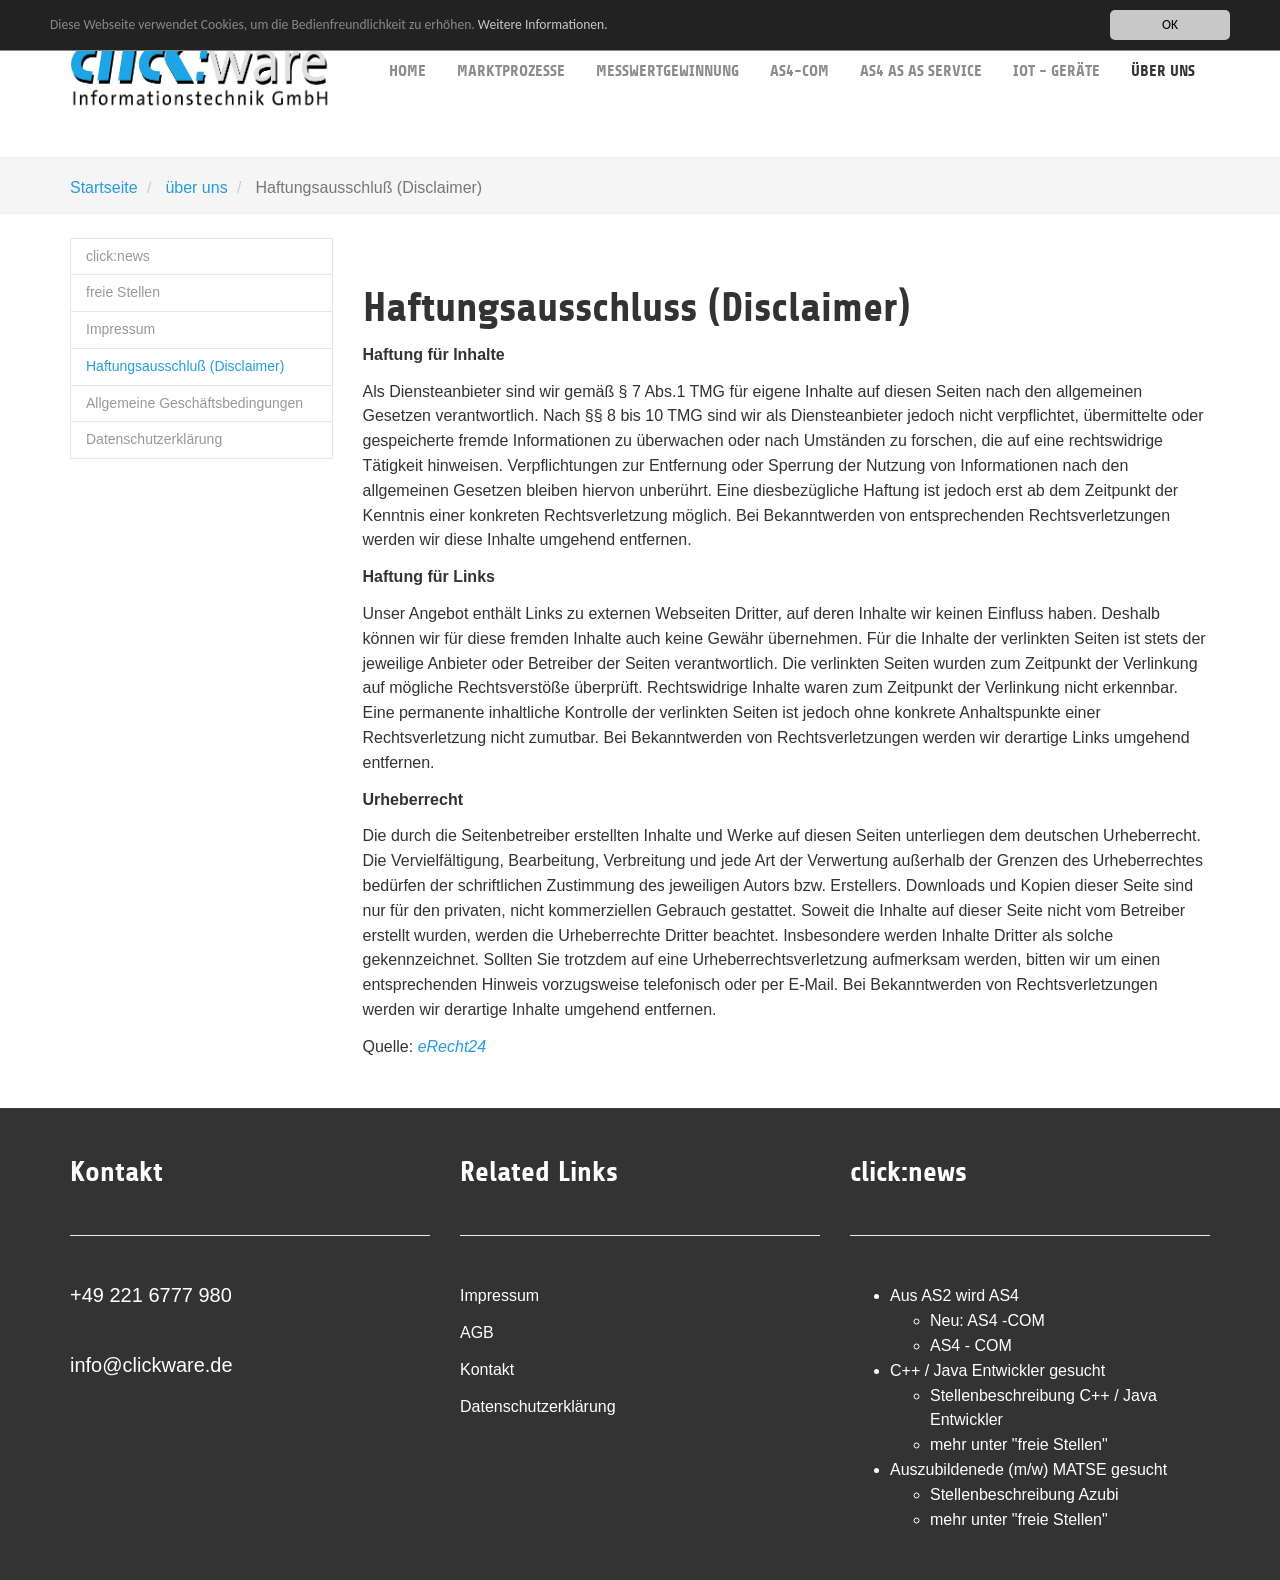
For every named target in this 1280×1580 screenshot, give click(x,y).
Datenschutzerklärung (154, 439)
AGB (477, 1332)
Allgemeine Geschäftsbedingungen (194, 403)
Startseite (104, 187)
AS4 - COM (971, 1345)
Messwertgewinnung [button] (667, 40)
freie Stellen (123, 292)
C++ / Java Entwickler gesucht (997, 1370)
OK (1170, 24)
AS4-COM (799, 40)
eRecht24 (452, 1046)
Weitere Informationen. (543, 24)
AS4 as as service (921, 40)
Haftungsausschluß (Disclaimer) (185, 366)
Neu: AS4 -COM (987, 1320)
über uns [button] (1163, 40)
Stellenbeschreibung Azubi (1024, 1494)
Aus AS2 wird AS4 (954, 1295)
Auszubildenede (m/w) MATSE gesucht (1028, 1469)
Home (407, 40)
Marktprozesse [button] (511, 40)
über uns (196, 187)
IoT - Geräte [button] (1056, 40)
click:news (118, 256)
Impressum (120, 329)
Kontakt (487, 1369)
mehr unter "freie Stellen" (1019, 1444)
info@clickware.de (151, 1365)
